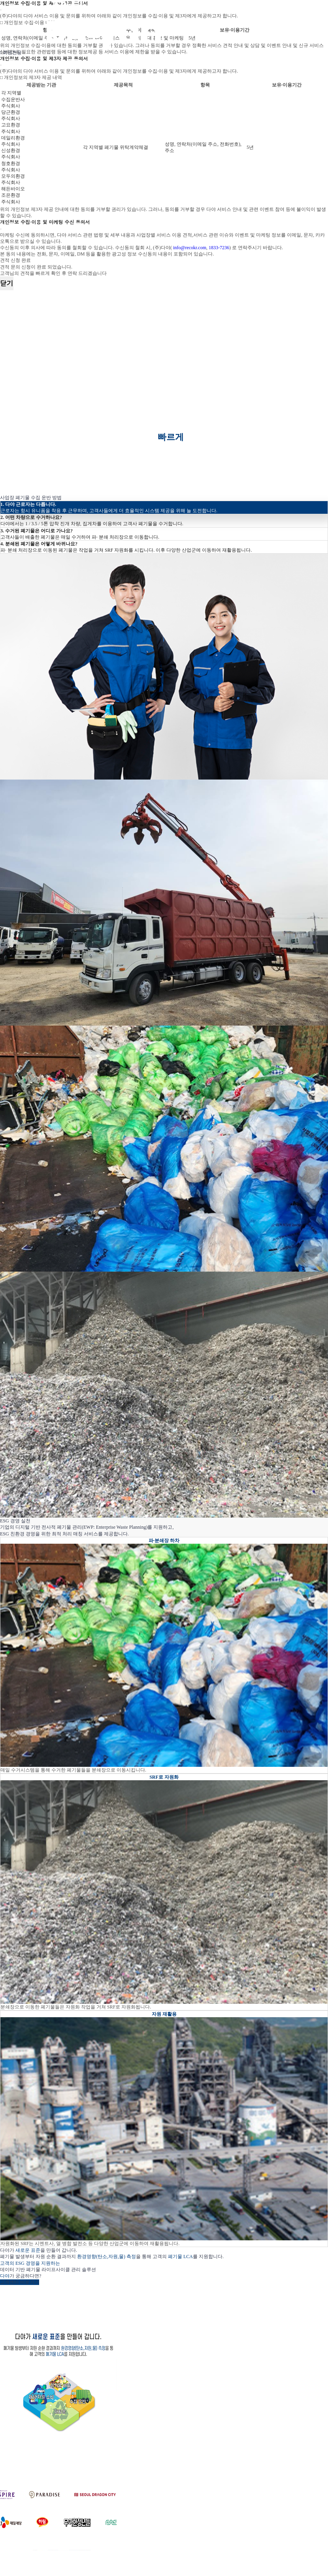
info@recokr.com (189, 247)
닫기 (6, 283)
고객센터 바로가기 (19, 2282)
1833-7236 (219, 247)
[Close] (1, 65)
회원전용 (11, 52)
